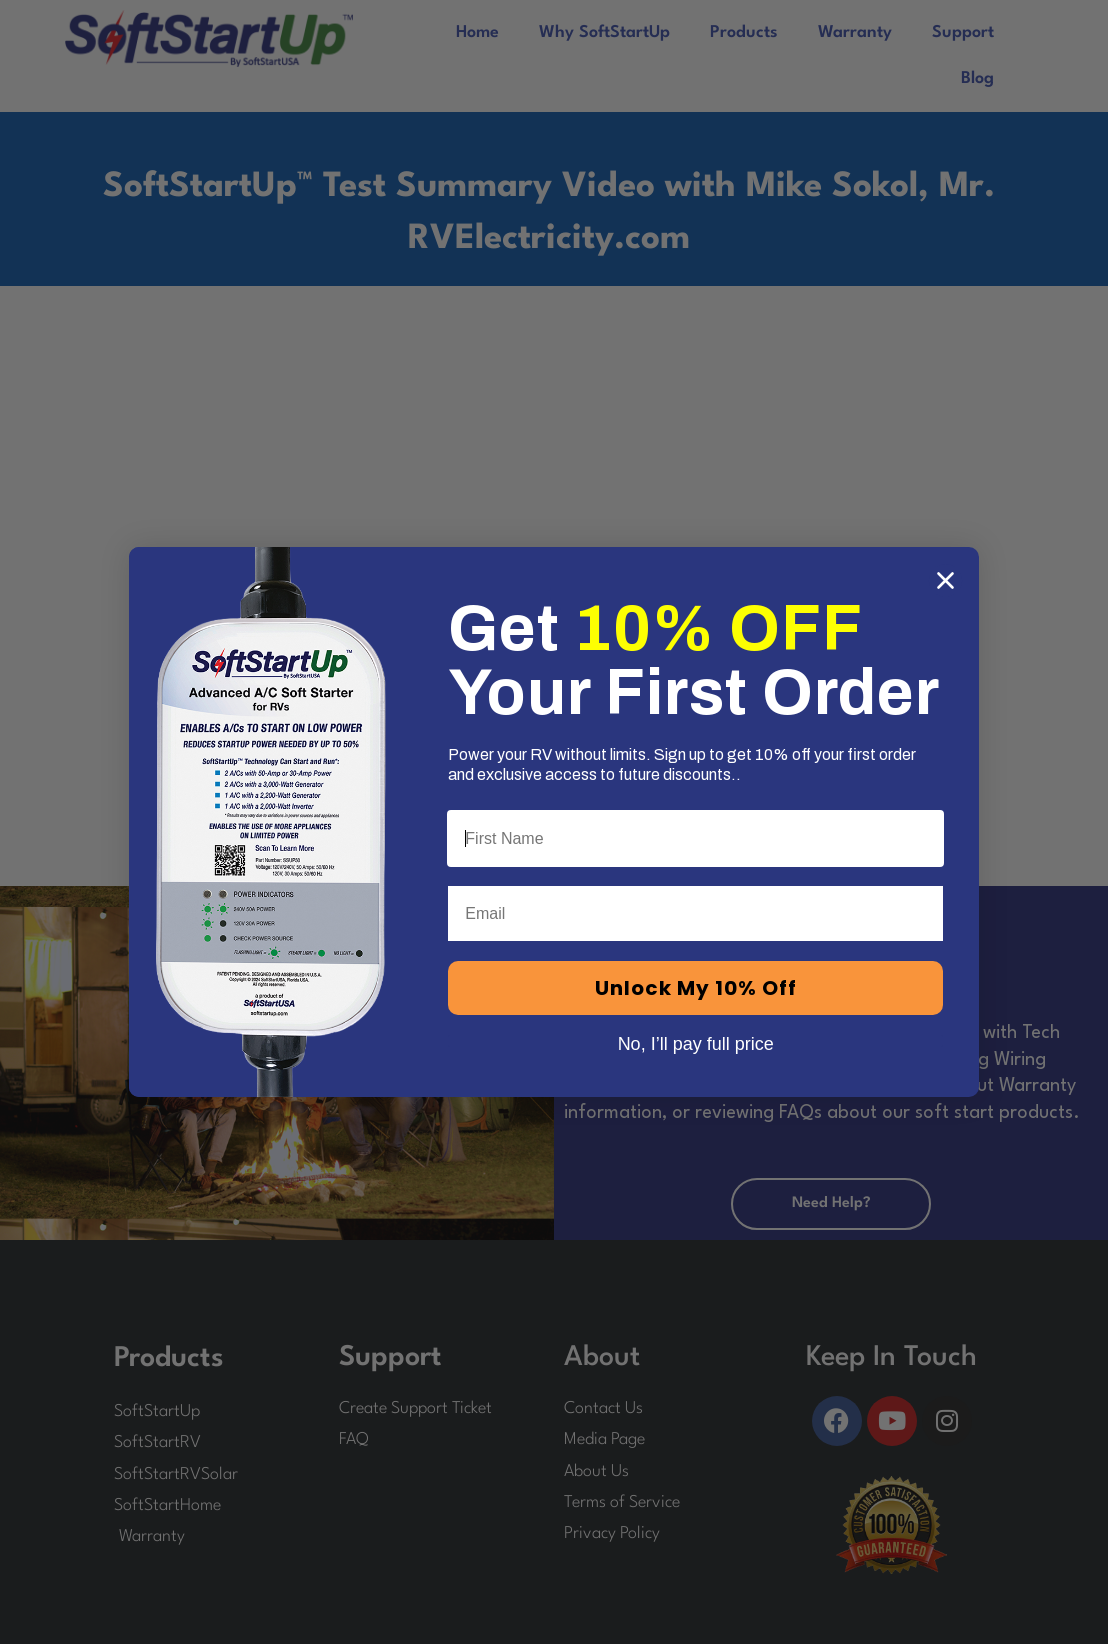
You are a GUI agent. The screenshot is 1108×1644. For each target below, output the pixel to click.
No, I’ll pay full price (696, 1041)
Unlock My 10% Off (696, 988)
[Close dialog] (945, 580)
